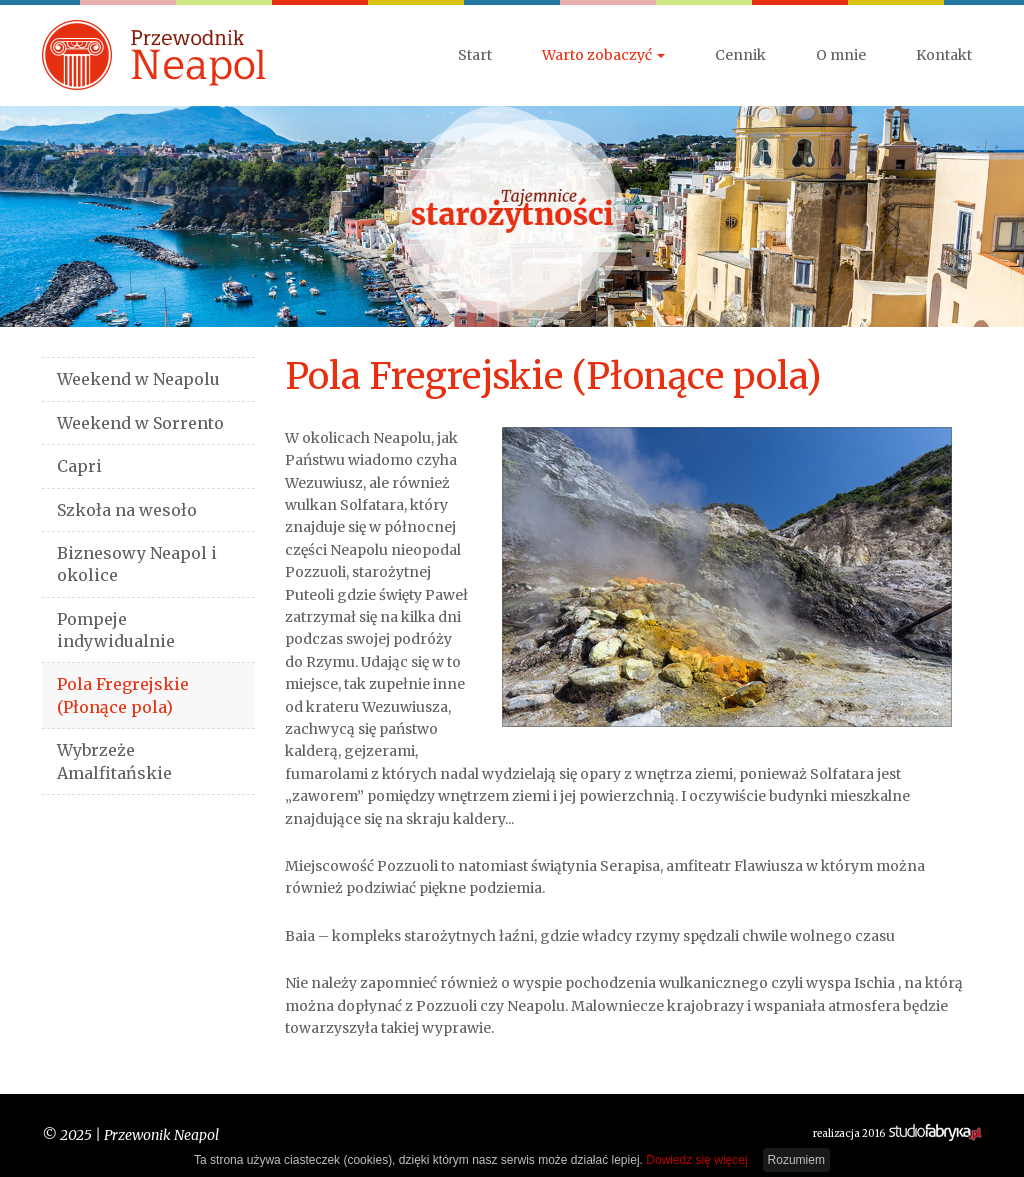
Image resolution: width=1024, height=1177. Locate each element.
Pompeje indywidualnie (116, 630)
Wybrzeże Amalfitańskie (114, 761)
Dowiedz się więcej (696, 1160)
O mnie (841, 55)
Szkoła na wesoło (127, 510)
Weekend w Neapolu (138, 379)
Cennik (740, 55)
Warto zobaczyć (603, 55)
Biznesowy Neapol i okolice (137, 564)
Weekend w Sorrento (140, 423)
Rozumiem (796, 1160)
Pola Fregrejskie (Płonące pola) (123, 695)
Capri (79, 466)
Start (475, 55)
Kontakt (944, 55)
